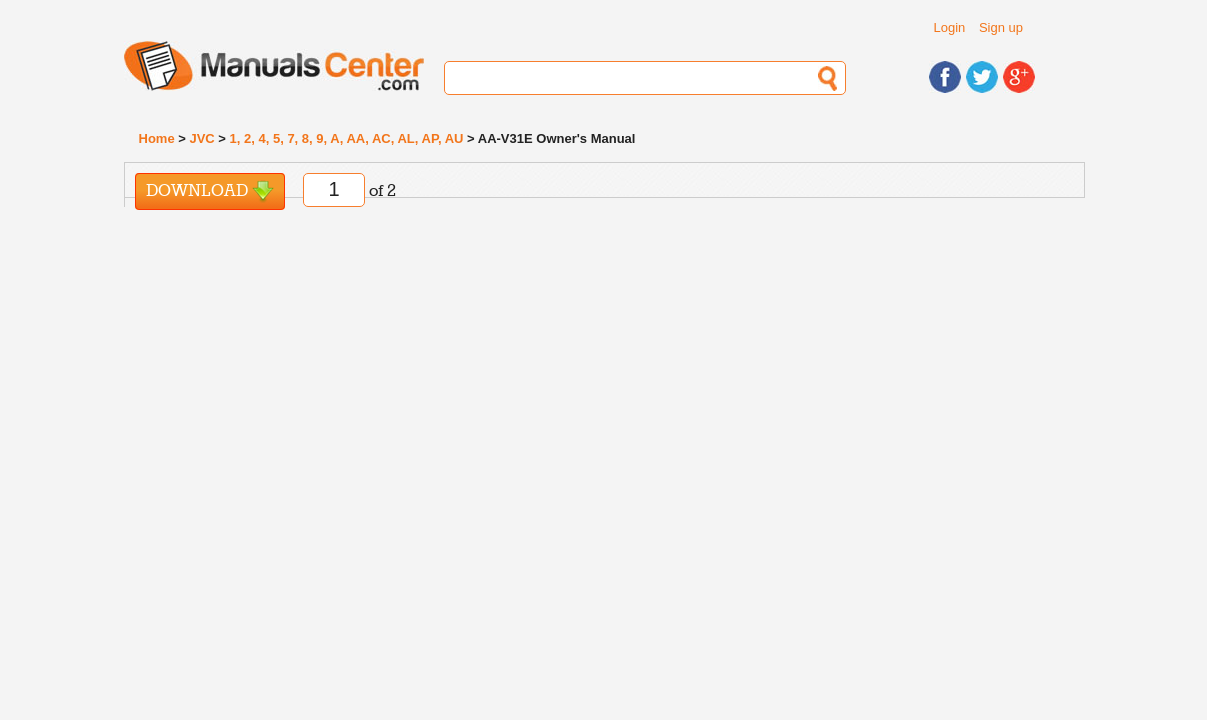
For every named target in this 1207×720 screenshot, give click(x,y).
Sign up (1001, 27)
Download (210, 191)
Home (157, 138)
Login (950, 27)
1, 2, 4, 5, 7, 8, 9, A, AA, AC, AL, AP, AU (347, 138)
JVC (201, 138)
